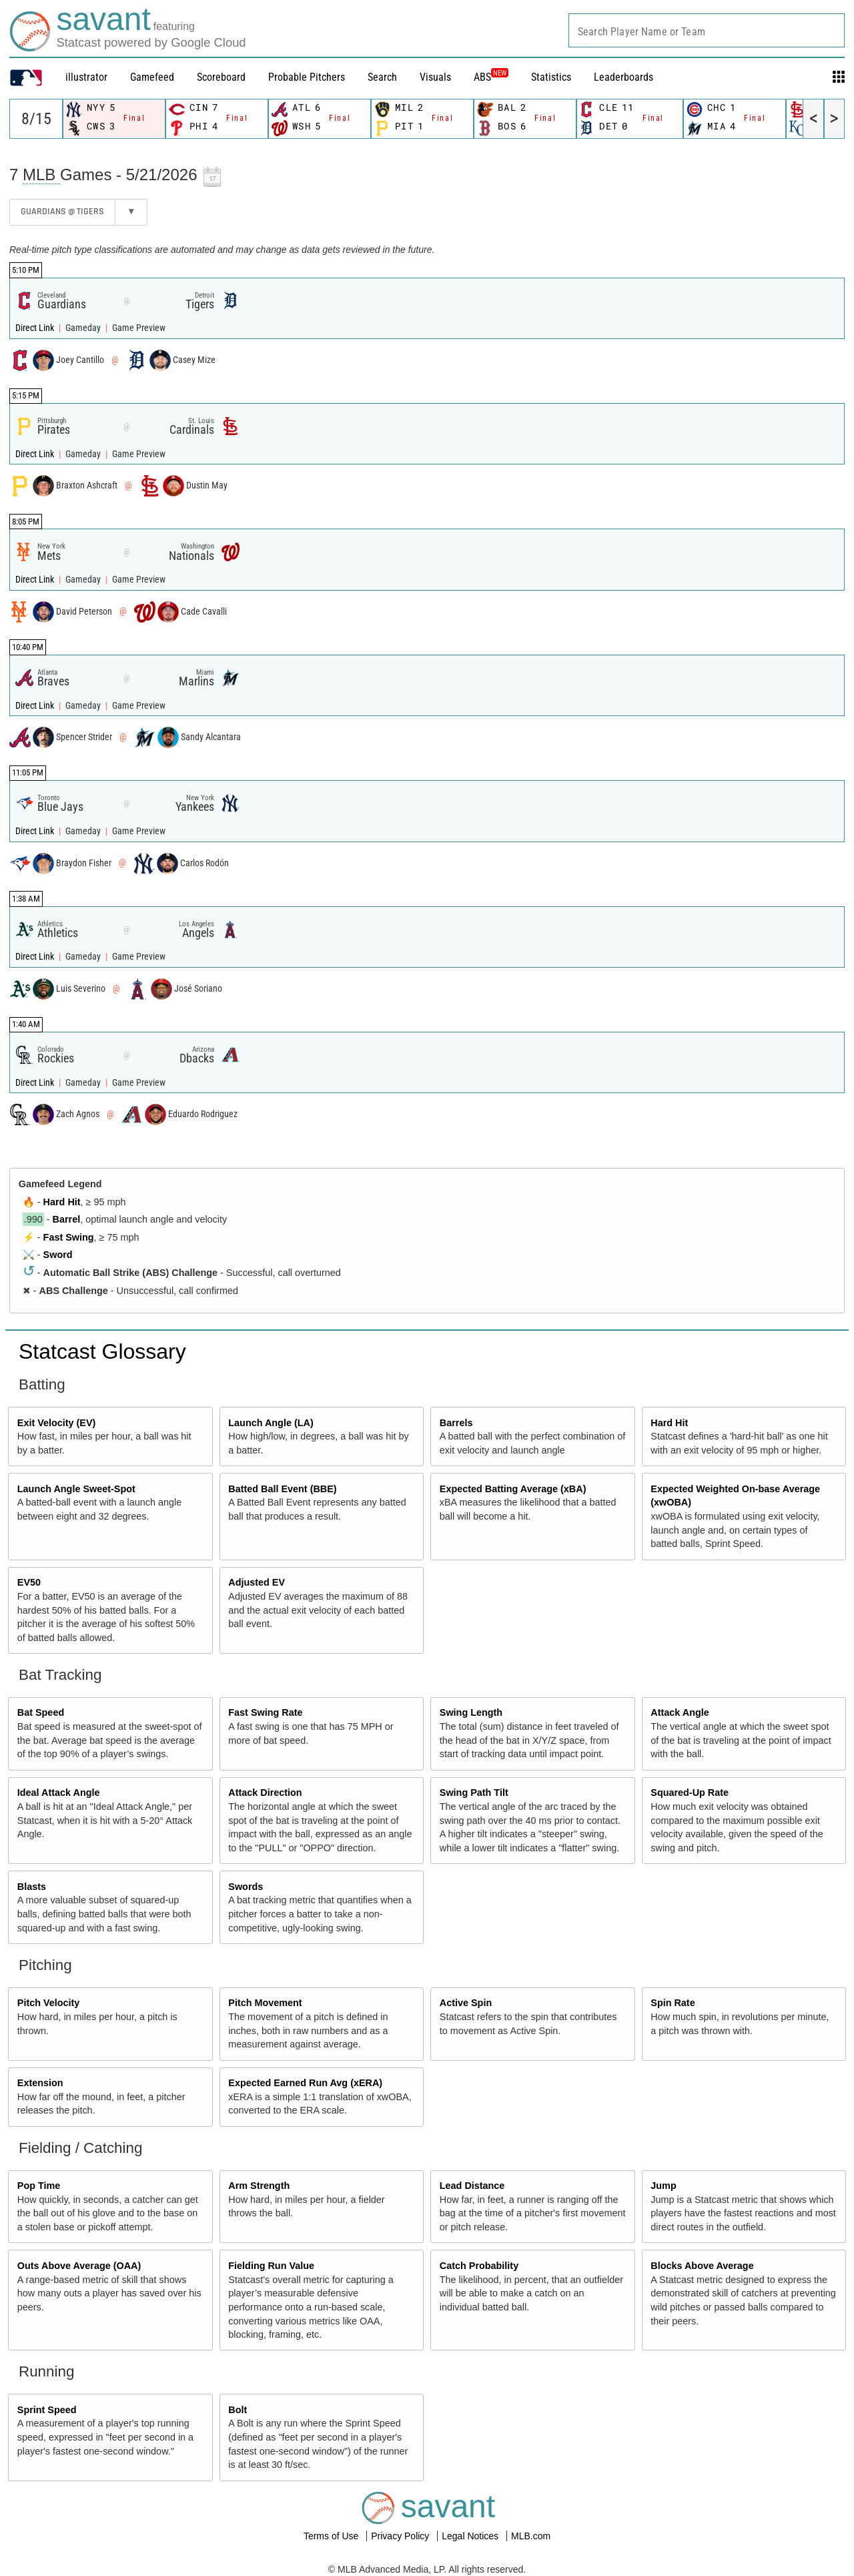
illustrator (86, 77)
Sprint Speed (47, 2409)
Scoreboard (221, 77)
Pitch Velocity (48, 2002)
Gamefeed (152, 77)
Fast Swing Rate (265, 1712)
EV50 (29, 1582)
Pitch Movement (265, 2002)
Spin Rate (673, 2002)
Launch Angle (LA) (270, 1422)
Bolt (237, 2409)
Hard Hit (62, 1202)
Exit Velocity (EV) (56, 1422)
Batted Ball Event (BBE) (282, 1489)
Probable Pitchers (306, 77)
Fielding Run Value (271, 2265)
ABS (491, 77)
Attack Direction (265, 1792)
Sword (58, 1254)
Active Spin (466, 2002)
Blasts (31, 1886)
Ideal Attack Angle (58, 1792)
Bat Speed (40, 1712)
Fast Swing (68, 1237)
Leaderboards (623, 77)
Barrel (67, 1219)
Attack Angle (680, 1712)
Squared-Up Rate (690, 1792)
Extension (40, 2082)
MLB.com (530, 2536)
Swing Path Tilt (474, 1792)
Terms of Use (332, 2536)
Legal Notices (471, 2536)
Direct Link (35, 328)
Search (382, 77)
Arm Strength (259, 2185)
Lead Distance (472, 2185)
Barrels (456, 1422)
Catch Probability (479, 2265)
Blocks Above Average (702, 2265)
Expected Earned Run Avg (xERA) (305, 2082)
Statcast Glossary (102, 1351)
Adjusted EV (256, 1582)
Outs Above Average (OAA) (79, 2265)
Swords (245, 1886)
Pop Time (39, 2185)
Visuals (435, 77)
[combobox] (706, 30)
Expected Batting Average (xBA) (513, 1489)
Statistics (551, 77)
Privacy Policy (401, 2536)
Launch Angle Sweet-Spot (76, 1489)
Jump (663, 2185)
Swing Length (471, 1712)
